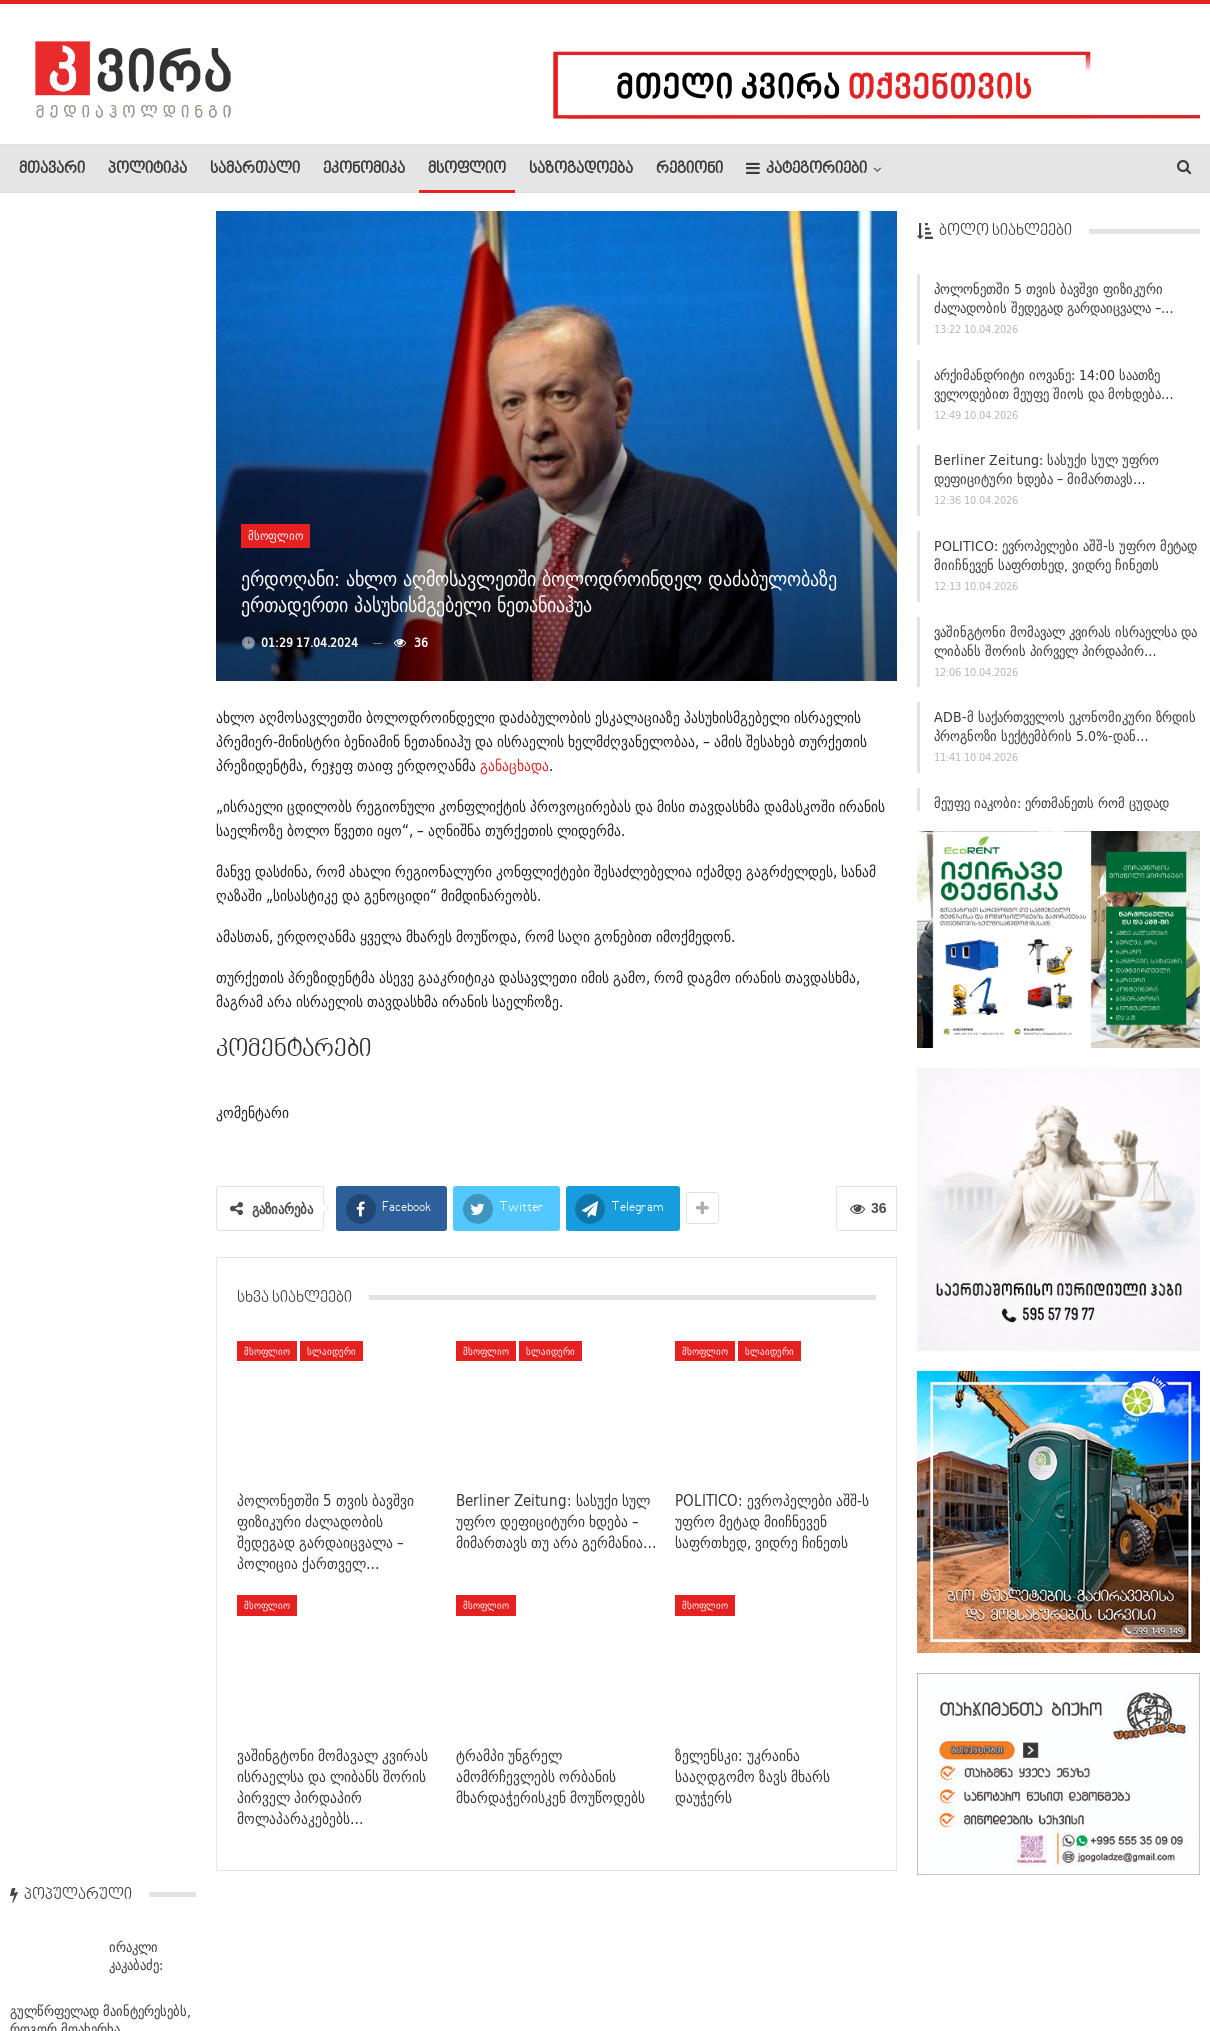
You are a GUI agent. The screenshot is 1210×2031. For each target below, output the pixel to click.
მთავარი (52, 169)
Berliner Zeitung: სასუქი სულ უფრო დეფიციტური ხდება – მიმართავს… (1046, 477)
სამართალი (255, 169)
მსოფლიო (467, 169)
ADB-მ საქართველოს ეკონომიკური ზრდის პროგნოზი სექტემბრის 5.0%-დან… (1065, 734)
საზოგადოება (581, 169)
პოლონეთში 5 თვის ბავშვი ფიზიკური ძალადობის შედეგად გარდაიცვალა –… (1054, 305)
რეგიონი (689, 169)
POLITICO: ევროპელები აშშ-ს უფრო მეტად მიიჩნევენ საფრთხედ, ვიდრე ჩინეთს (1065, 562)
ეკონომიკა (364, 169)
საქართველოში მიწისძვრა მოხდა (91, 912)
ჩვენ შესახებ (53, 1955)
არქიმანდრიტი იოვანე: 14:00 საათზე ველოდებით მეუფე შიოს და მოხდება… (1054, 391)
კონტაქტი (230, 1955)
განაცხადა (514, 766)
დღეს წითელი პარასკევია (142, 1539)
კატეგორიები (806, 168)
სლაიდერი (331, 1351)
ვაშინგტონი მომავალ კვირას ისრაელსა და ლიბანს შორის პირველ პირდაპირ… (1065, 648)
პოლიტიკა (147, 169)
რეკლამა (147, 1955)
